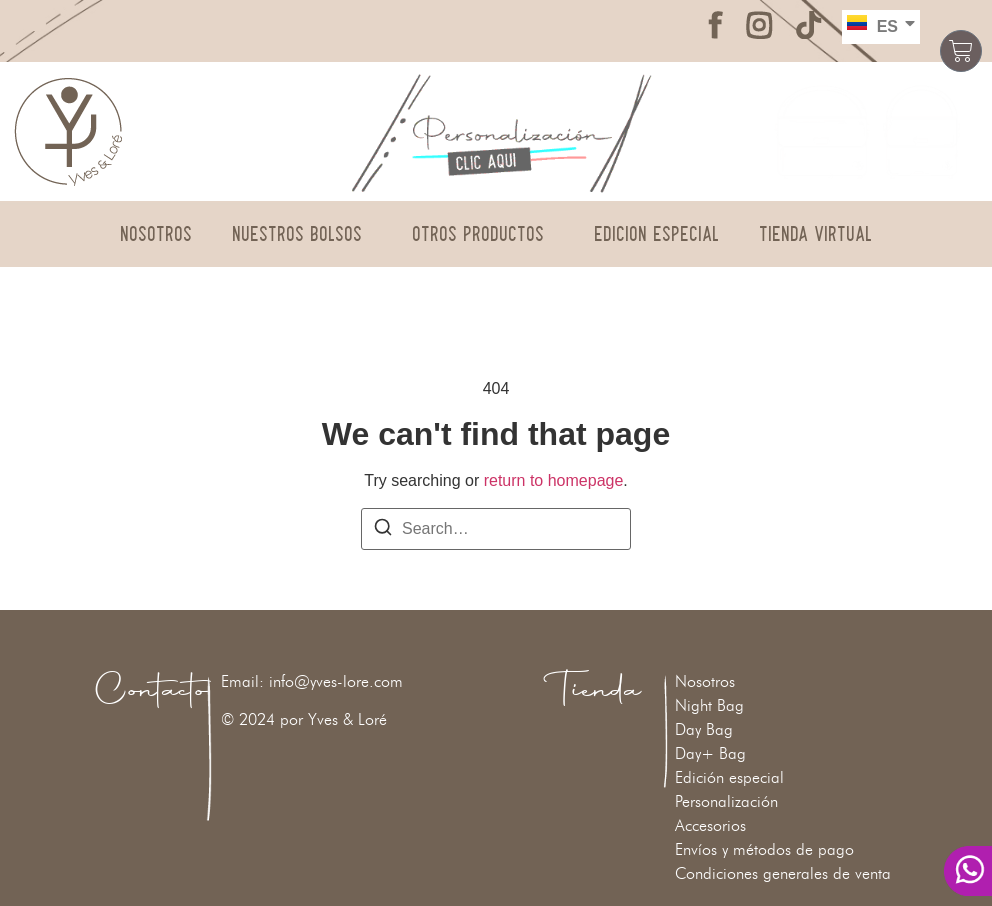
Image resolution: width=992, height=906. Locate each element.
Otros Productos (483, 234)
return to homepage (554, 480)
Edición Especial (656, 234)
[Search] (383, 530)
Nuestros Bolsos (302, 234)
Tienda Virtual (815, 234)
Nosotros (156, 234)
